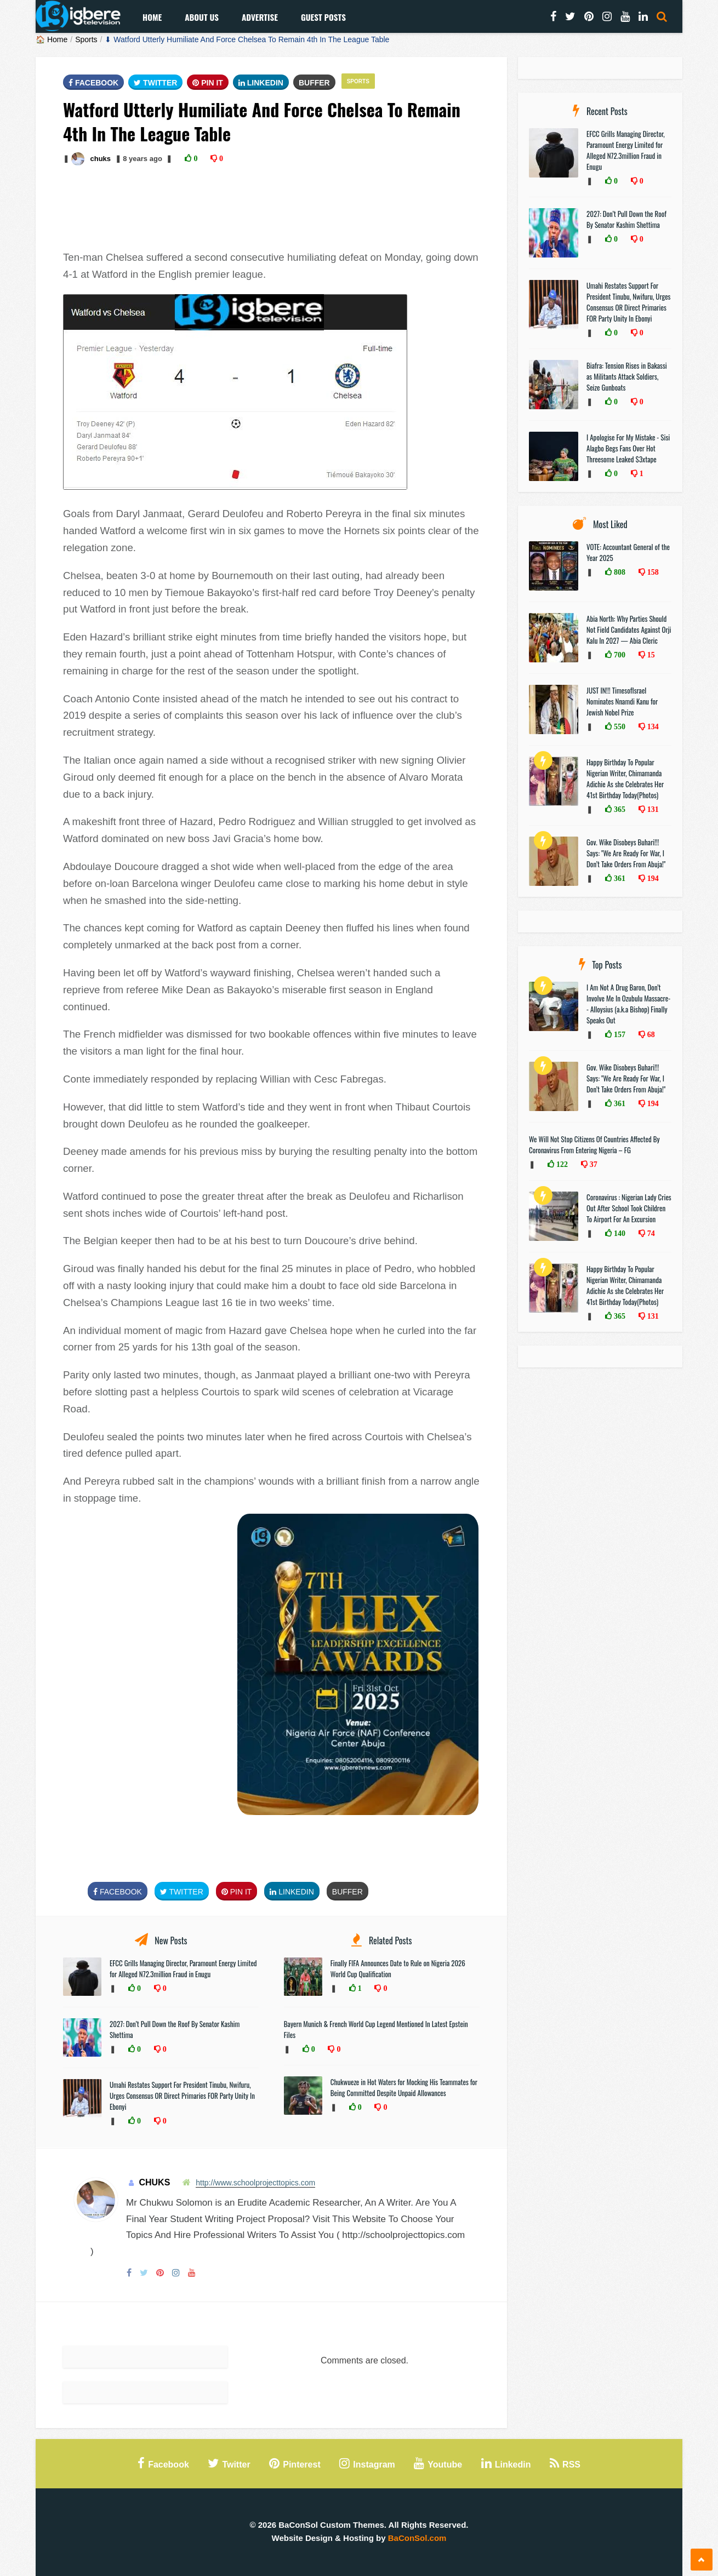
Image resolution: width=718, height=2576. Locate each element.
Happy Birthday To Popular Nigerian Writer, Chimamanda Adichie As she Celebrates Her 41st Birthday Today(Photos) (625, 778)
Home (152, 17)
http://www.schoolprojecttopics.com (255, 2182)
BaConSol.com (417, 2538)
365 (618, 809)
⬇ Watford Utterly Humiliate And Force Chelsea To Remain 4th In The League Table (247, 39)
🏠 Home (51, 39)
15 (650, 655)
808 (618, 572)
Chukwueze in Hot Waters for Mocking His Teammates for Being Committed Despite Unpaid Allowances (403, 2087)
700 (618, 655)
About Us (202, 17)
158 (652, 572)
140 (618, 1233)
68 (650, 1034)
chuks (100, 158)
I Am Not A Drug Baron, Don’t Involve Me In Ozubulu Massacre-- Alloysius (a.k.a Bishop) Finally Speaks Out (628, 1004)
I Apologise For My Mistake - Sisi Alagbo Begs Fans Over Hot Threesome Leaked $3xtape (628, 448)
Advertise (260, 17)
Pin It (207, 82)
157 (618, 1034)
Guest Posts (323, 17)
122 (561, 1164)
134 (652, 726)
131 (652, 809)
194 (652, 878)
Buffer (314, 82)
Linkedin (260, 82)
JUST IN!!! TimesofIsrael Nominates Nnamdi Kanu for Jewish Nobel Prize (622, 701)
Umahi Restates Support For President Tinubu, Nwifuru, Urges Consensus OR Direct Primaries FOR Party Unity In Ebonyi (182, 2095)
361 (618, 878)
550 (618, 726)
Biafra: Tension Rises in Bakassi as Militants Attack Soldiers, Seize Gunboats (626, 376)
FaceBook (93, 82)
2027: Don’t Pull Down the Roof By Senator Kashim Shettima (626, 219)
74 (650, 1233)
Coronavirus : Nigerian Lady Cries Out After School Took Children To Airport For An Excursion (628, 1208)
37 (592, 1164)
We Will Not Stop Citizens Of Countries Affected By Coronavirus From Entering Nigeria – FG (594, 1144)
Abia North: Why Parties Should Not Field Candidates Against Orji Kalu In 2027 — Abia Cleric (628, 629)
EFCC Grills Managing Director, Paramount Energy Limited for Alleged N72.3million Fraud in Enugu (183, 1968)
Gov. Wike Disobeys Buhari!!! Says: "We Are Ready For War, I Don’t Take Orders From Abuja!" (625, 853)
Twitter (155, 82)
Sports (86, 39)
